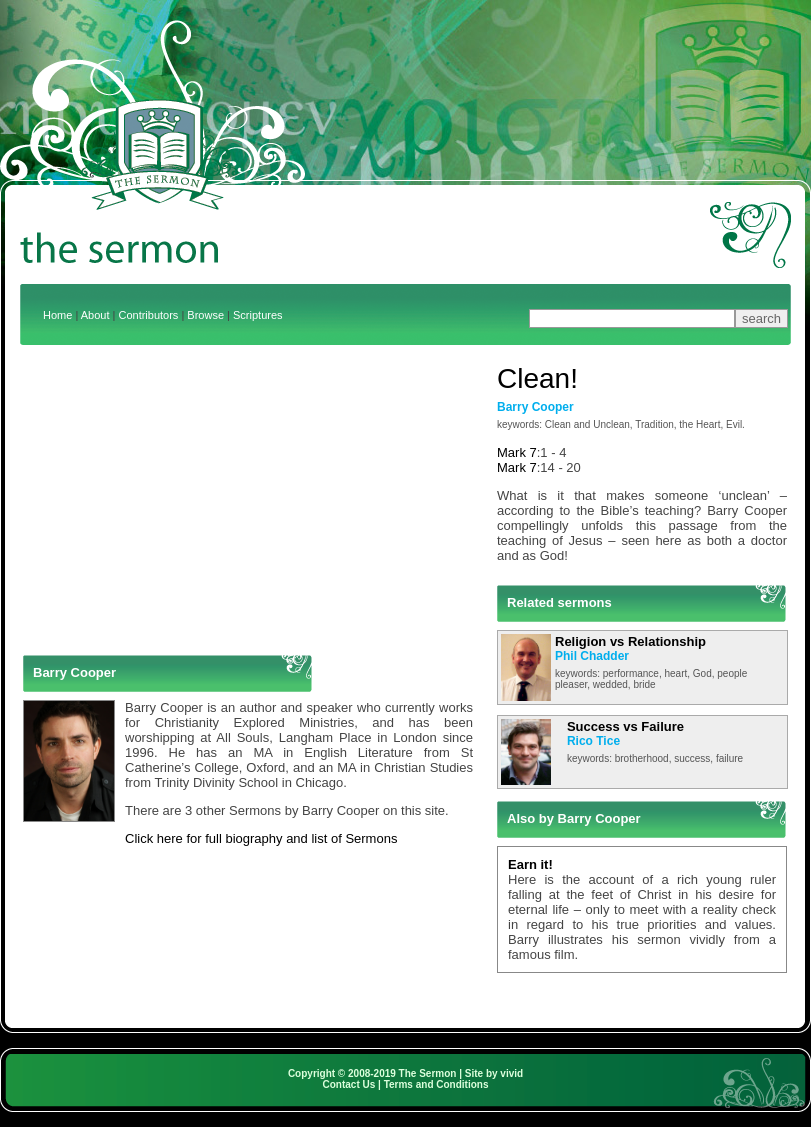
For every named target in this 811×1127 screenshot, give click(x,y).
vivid (511, 1073)
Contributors (148, 315)
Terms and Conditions (436, 1084)
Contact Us (349, 1084)
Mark (511, 452)
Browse (205, 315)
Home (57, 315)
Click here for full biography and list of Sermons (261, 838)
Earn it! (530, 864)
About (95, 315)
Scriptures (258, 315)
